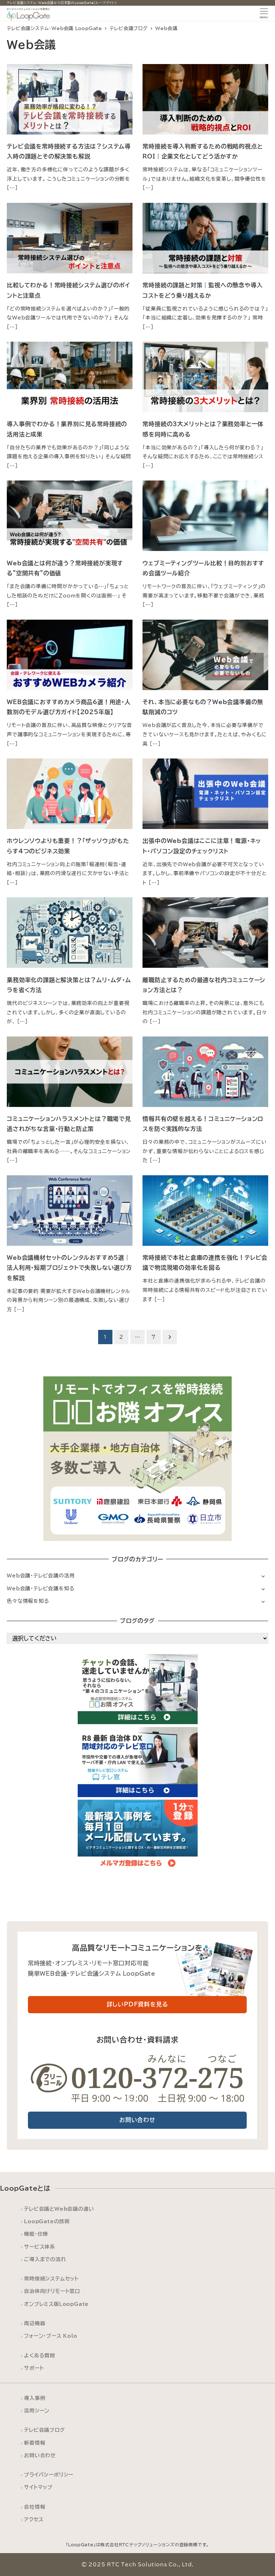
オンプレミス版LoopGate (56, 2304)
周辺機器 (34, 2323)
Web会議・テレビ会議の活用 (40, 1575)
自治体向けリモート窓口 (52, 2291)
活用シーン (36, 2410)
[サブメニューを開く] (263, 1576)
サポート (34, 2368)
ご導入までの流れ (45, 2259)
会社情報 (34, 2506)
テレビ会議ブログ (44, 2430)
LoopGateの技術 (47, 2221)
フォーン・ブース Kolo (50, 2335)
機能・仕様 (36, 2233)
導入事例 (34, 2398)
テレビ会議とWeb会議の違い (59, 2208)
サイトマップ (38, 2487)
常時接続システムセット (51, 2278)
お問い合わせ (40, 2455)
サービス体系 (39, 2246)
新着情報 (34, 2442)
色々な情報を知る (28, 1601)
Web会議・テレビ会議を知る (40, 1588)
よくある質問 (39, 2355)
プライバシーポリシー (48, 2474)
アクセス (33, 2519)
